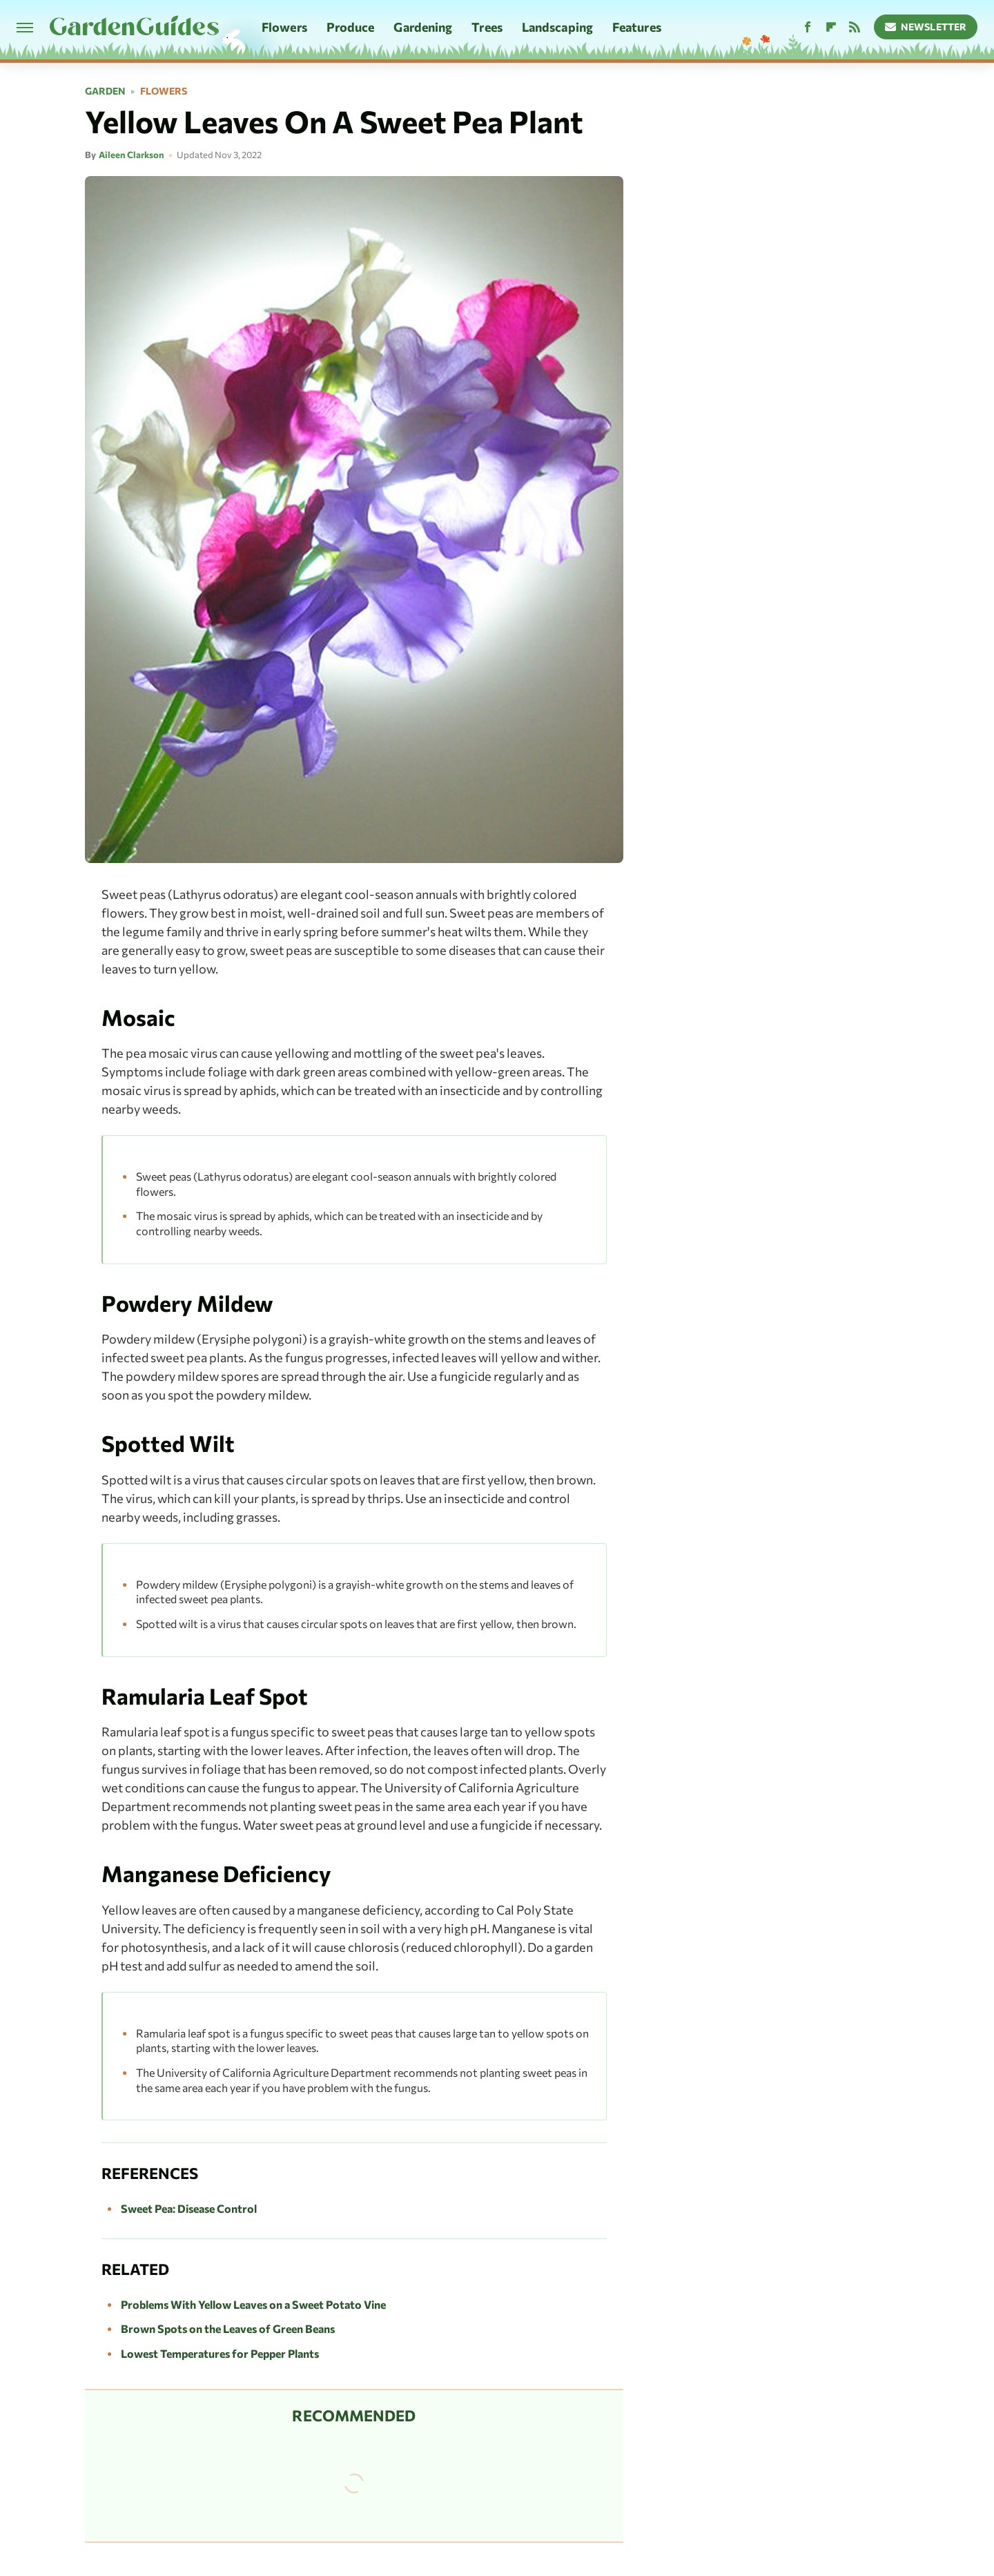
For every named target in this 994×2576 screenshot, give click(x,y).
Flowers (284, 27)
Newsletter (926, 26)
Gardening (422, 27)
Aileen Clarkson (131, 154)
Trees (487, 27)
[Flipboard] (831, 27)
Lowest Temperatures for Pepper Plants (220, 2353)
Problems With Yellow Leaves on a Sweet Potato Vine (253, 2304)
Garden (105, 91)
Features (636, 27)
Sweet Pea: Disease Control (189, 2208)
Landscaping (557, 27)
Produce (351, 27)
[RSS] (854, 27)
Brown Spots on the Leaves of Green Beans (228, 2328)
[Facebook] (807, 27)
